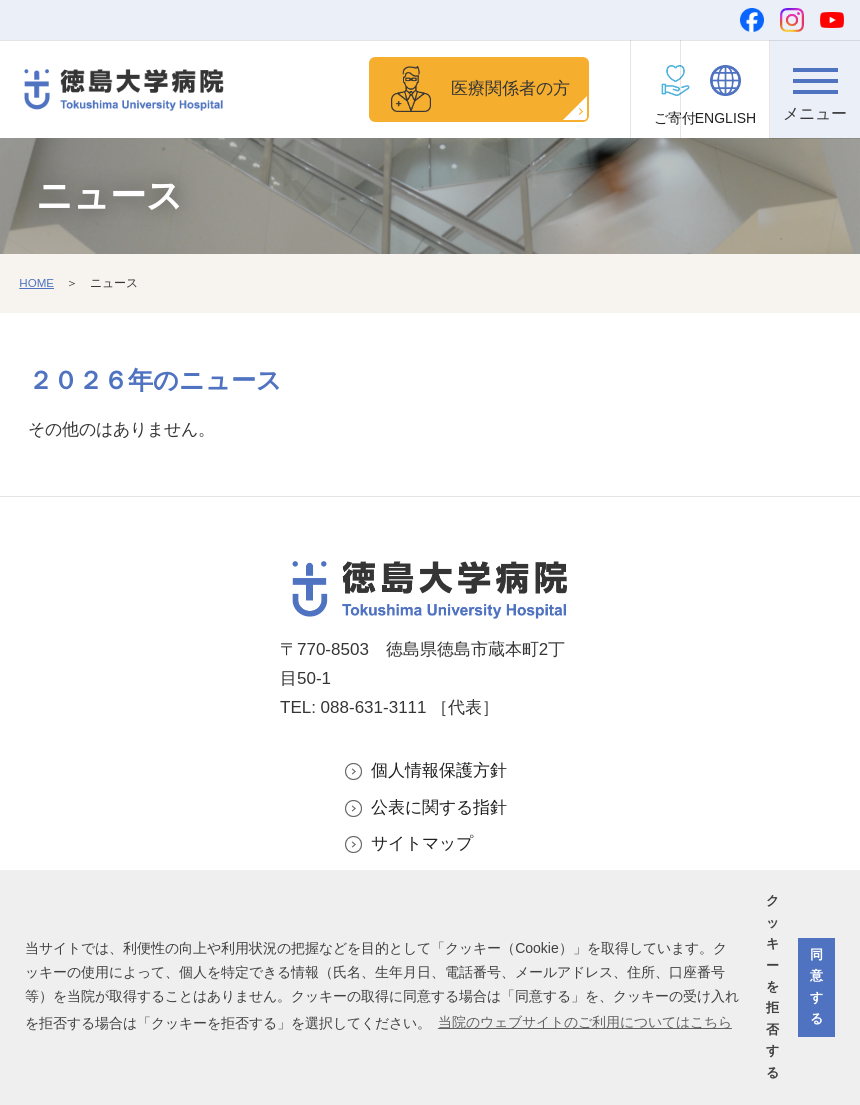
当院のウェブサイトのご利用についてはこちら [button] (585, 1022)
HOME (37, 285)
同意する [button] (816, 987)
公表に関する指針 (439, 809)
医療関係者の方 (494, 89)
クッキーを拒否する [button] (772, 986)
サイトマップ (422, 847)
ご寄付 (636, 118)
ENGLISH (725, 118)
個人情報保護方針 (439, 772)
